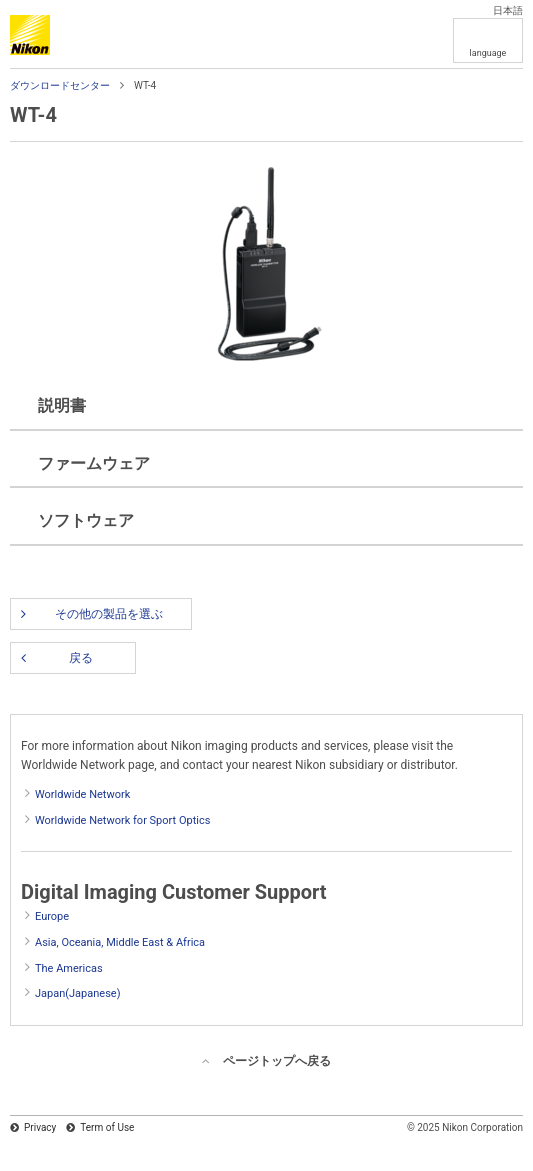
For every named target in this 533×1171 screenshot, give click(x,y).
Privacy (40, 1127)
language (488, 53)
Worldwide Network (82, 794)
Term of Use (107, 1127)
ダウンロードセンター (60, 85)
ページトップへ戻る (277, 1061)
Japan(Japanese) (78, 993)
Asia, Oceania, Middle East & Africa (120, 942)
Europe (52, 916)
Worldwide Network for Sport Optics (122, 820)
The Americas (69, 968)
